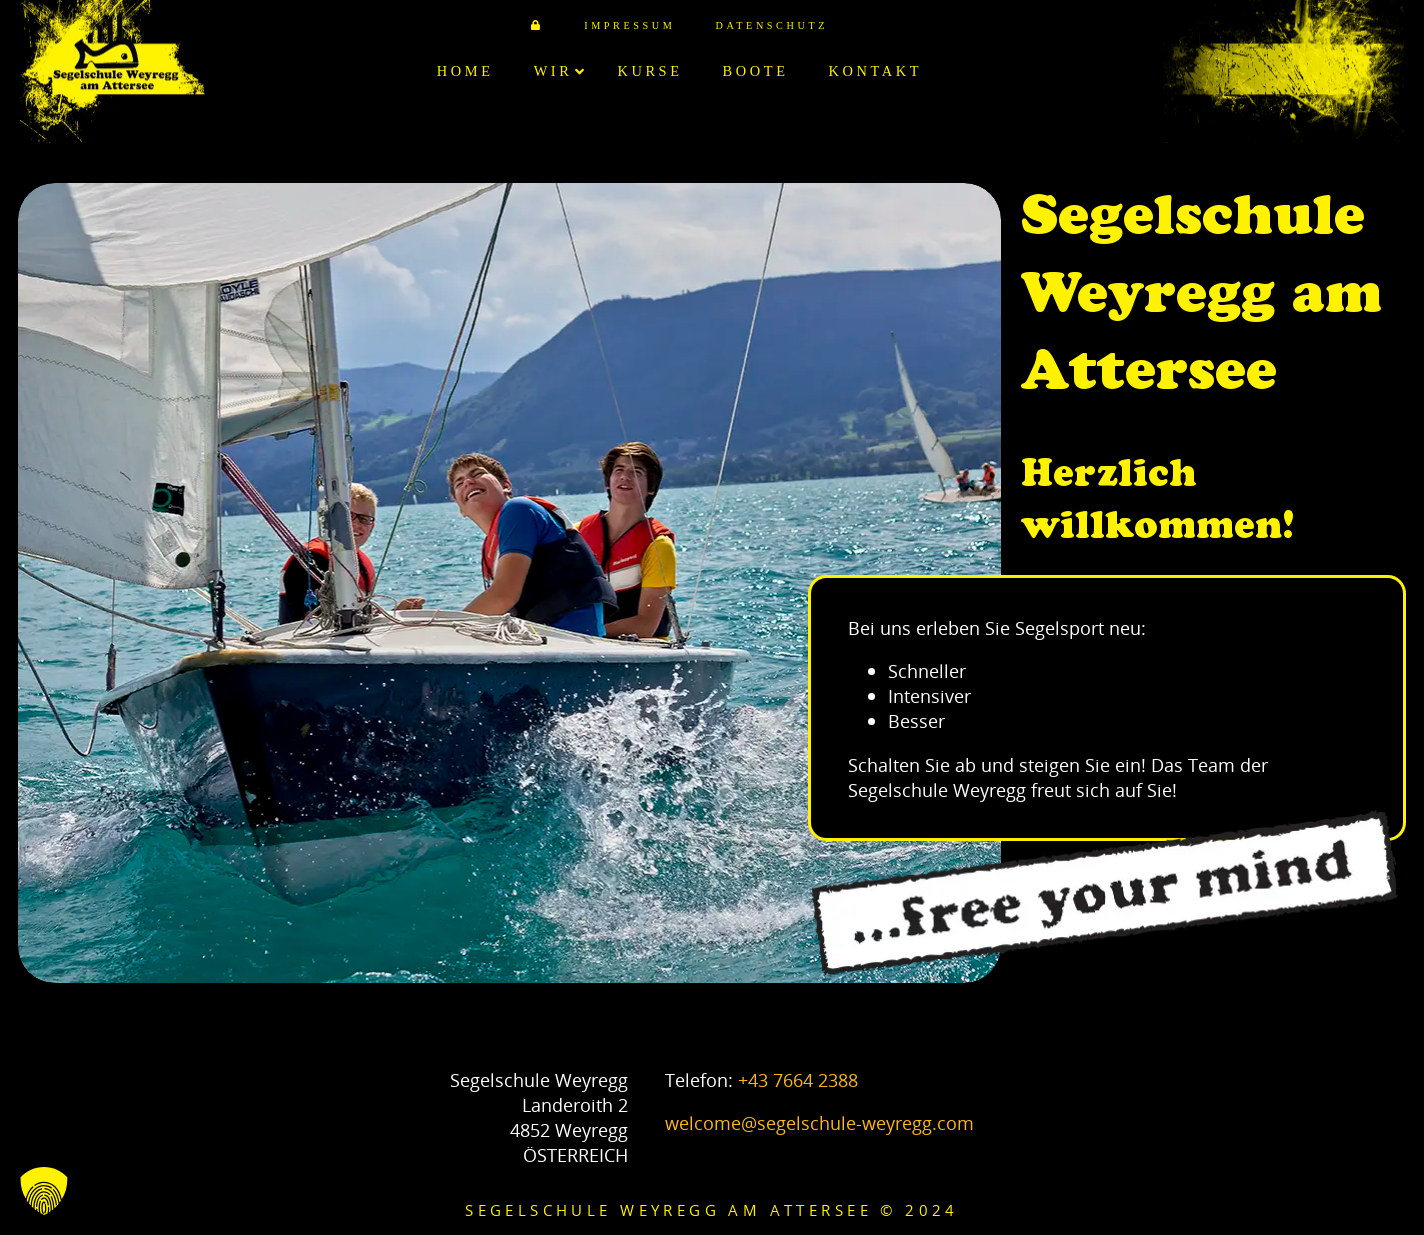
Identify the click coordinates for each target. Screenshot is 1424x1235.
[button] (44, 1191)
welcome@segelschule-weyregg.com (819, 1122)
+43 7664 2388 (798, 1079)
